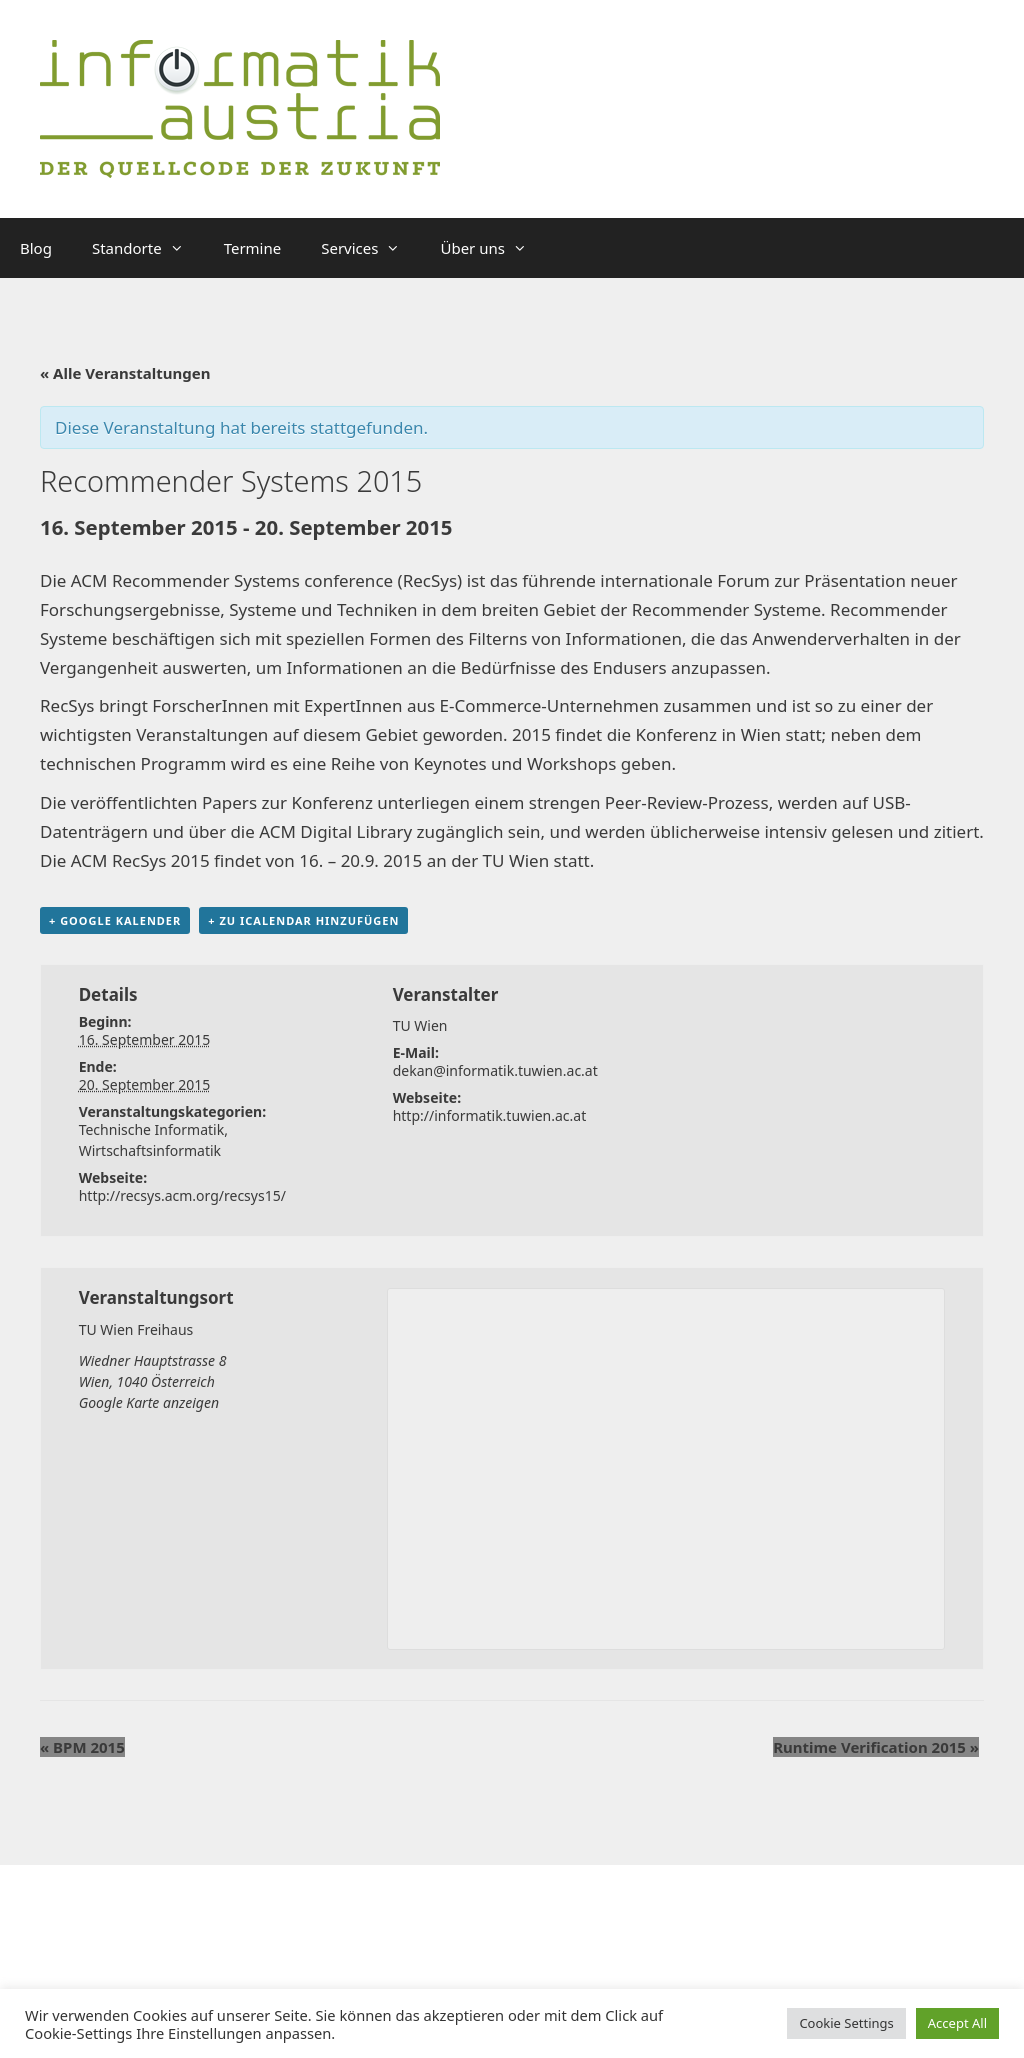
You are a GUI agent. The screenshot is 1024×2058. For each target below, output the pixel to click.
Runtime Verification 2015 (876, 1747)
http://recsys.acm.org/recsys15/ (182, 1195)
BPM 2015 (82, 1747)
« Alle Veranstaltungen (125, 373)
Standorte (148, 248)
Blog (36, 248)
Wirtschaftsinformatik (150, 1150)
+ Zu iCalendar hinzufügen (303, 920)
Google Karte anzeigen (149, 1402)
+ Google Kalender (115, 920)
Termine (253, 248)
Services (370, 248)
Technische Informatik (152, 1129)
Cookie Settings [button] (846, 2023)
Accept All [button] (957, 2023)
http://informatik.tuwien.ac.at (490, 1115)
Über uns (493, 248)
